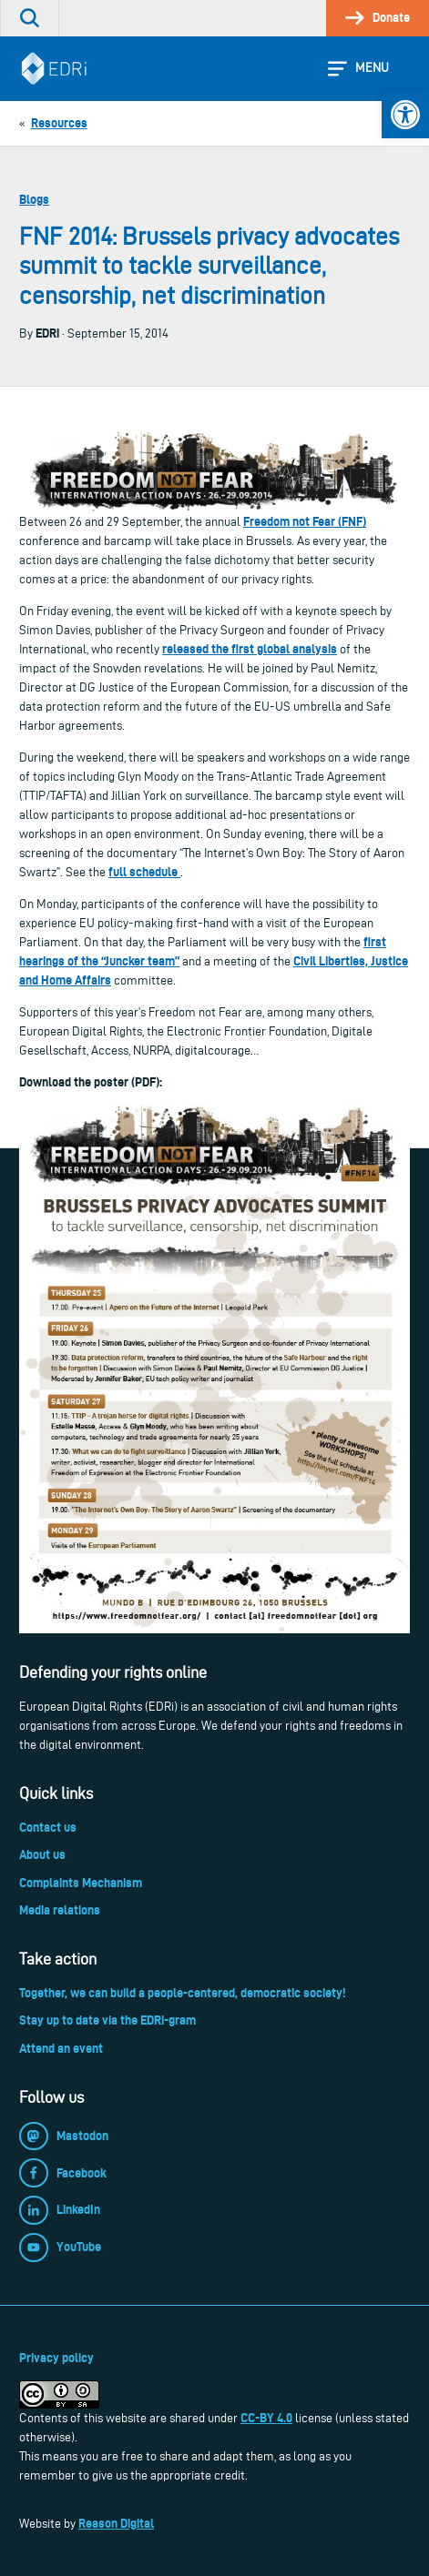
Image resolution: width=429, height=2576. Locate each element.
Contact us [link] (48, 1827)
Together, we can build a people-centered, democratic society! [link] (182, 1992)
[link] (405, 114)
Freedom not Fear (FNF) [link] (304, 521)
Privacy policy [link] (56, 2357)
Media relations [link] (59, 1910)
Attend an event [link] (61, 2048)
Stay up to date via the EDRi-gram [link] (107, 2020)
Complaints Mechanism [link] (80, 1882)
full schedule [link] (144, 871)
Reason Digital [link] (116, 2523)
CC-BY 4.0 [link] (266, 2417)
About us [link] (42, 1854)
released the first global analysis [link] (249, 648)
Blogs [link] (34, 199)
